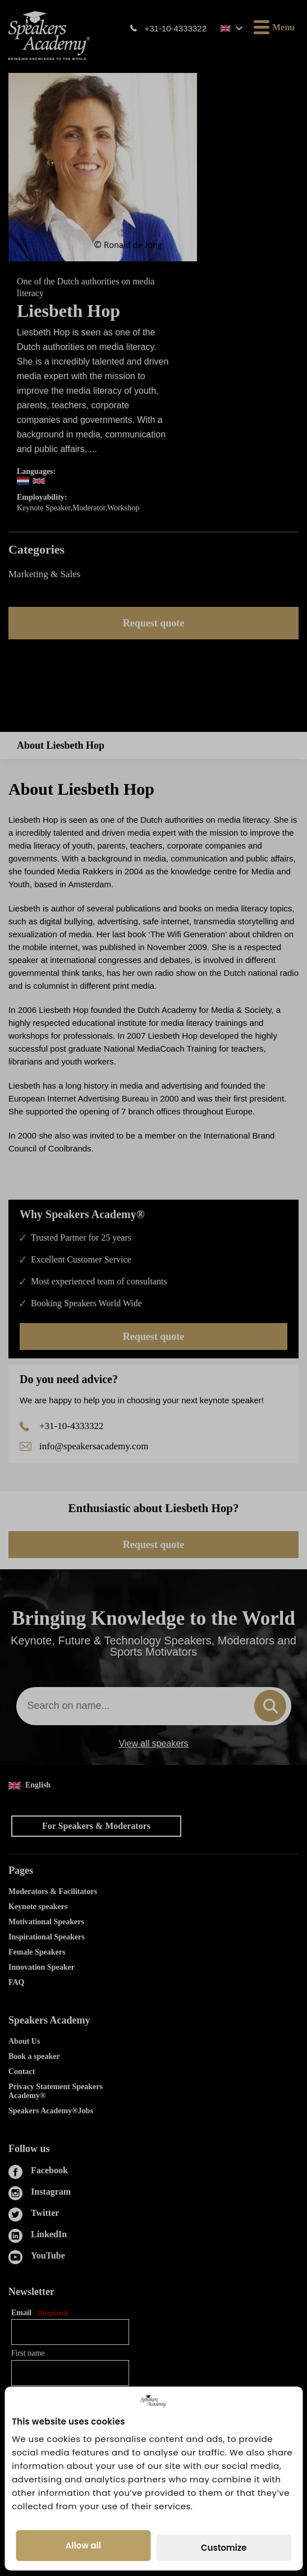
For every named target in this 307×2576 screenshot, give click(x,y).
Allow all (83, 2545)
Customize (223, 2548)
